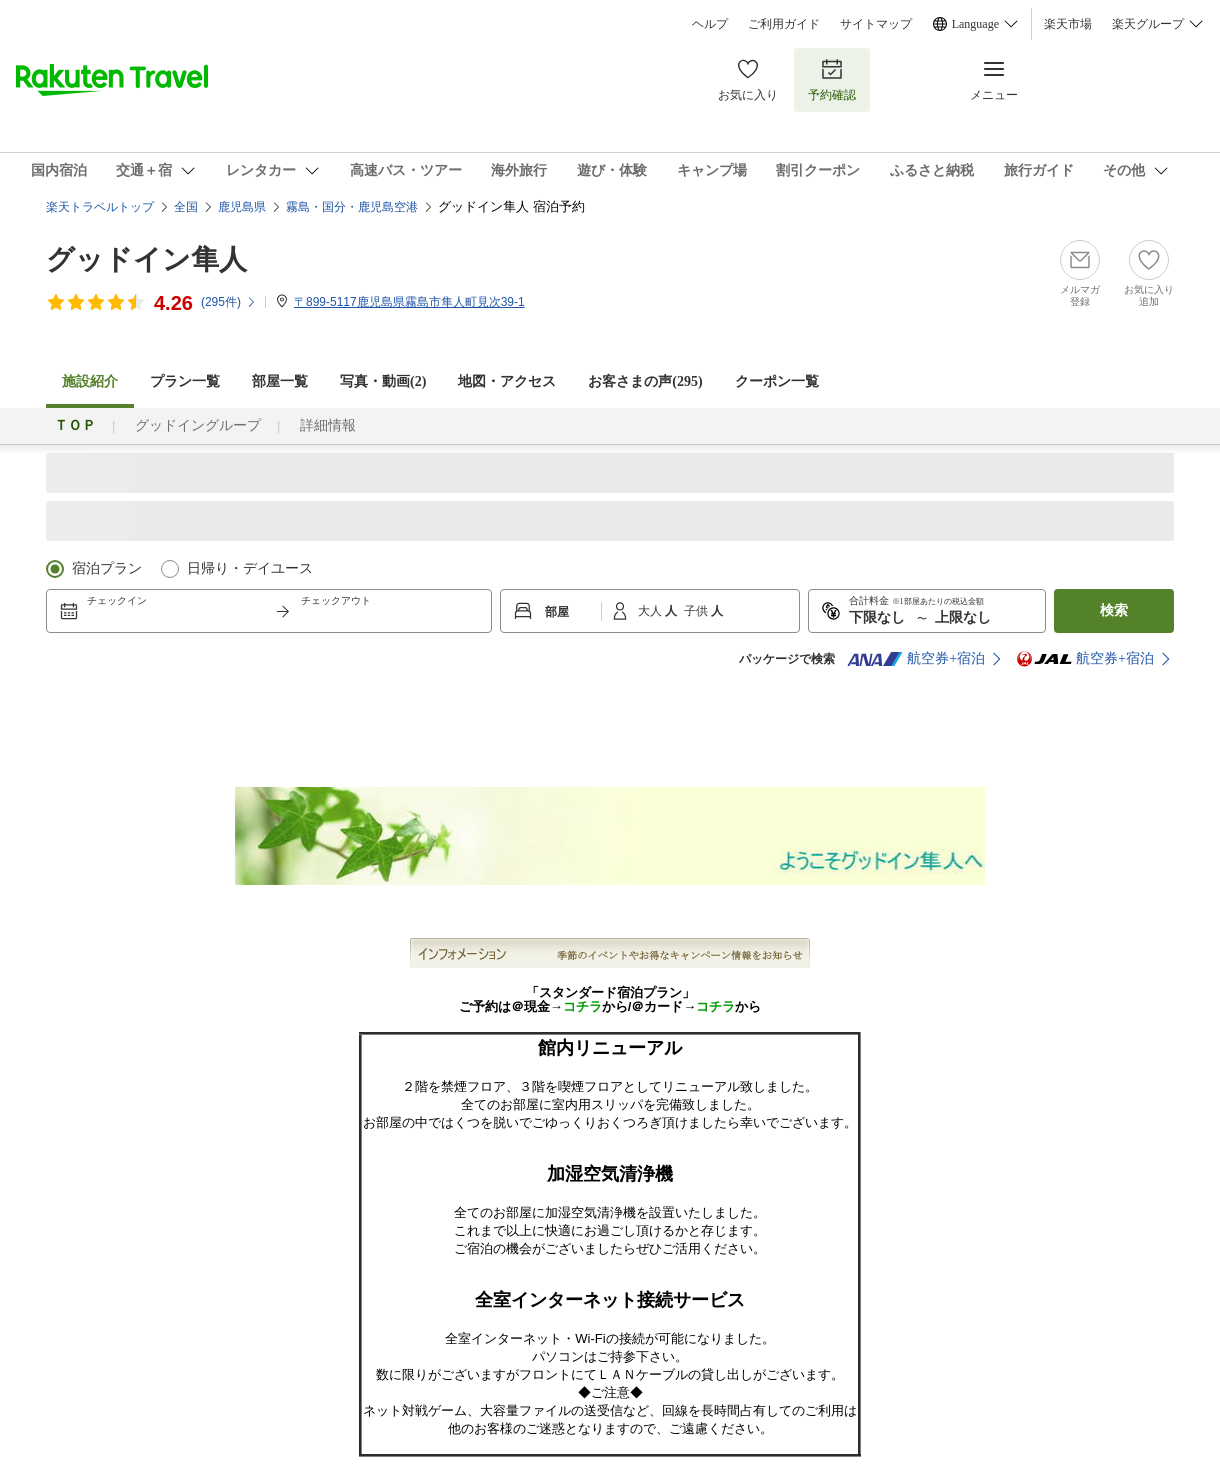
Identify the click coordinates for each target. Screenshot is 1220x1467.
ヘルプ (710, 24)
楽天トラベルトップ (100, 207)
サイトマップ (876, 24)
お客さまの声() (645, 381)
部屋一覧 (280, 381)
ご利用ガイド (784, 24)
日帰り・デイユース (250, 568)
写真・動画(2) (383, 381)
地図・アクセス (507, 381)
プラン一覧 (185, 381)
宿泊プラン (107, 568)
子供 (697, 611)
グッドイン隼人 (146, 259)
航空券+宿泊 (916, 659)
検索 (1114, 610)
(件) (229, 302)
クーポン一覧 (777, 381)
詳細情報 (328, 425)
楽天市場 (1068, 24)
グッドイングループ (198, 425)
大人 (651, 611)
